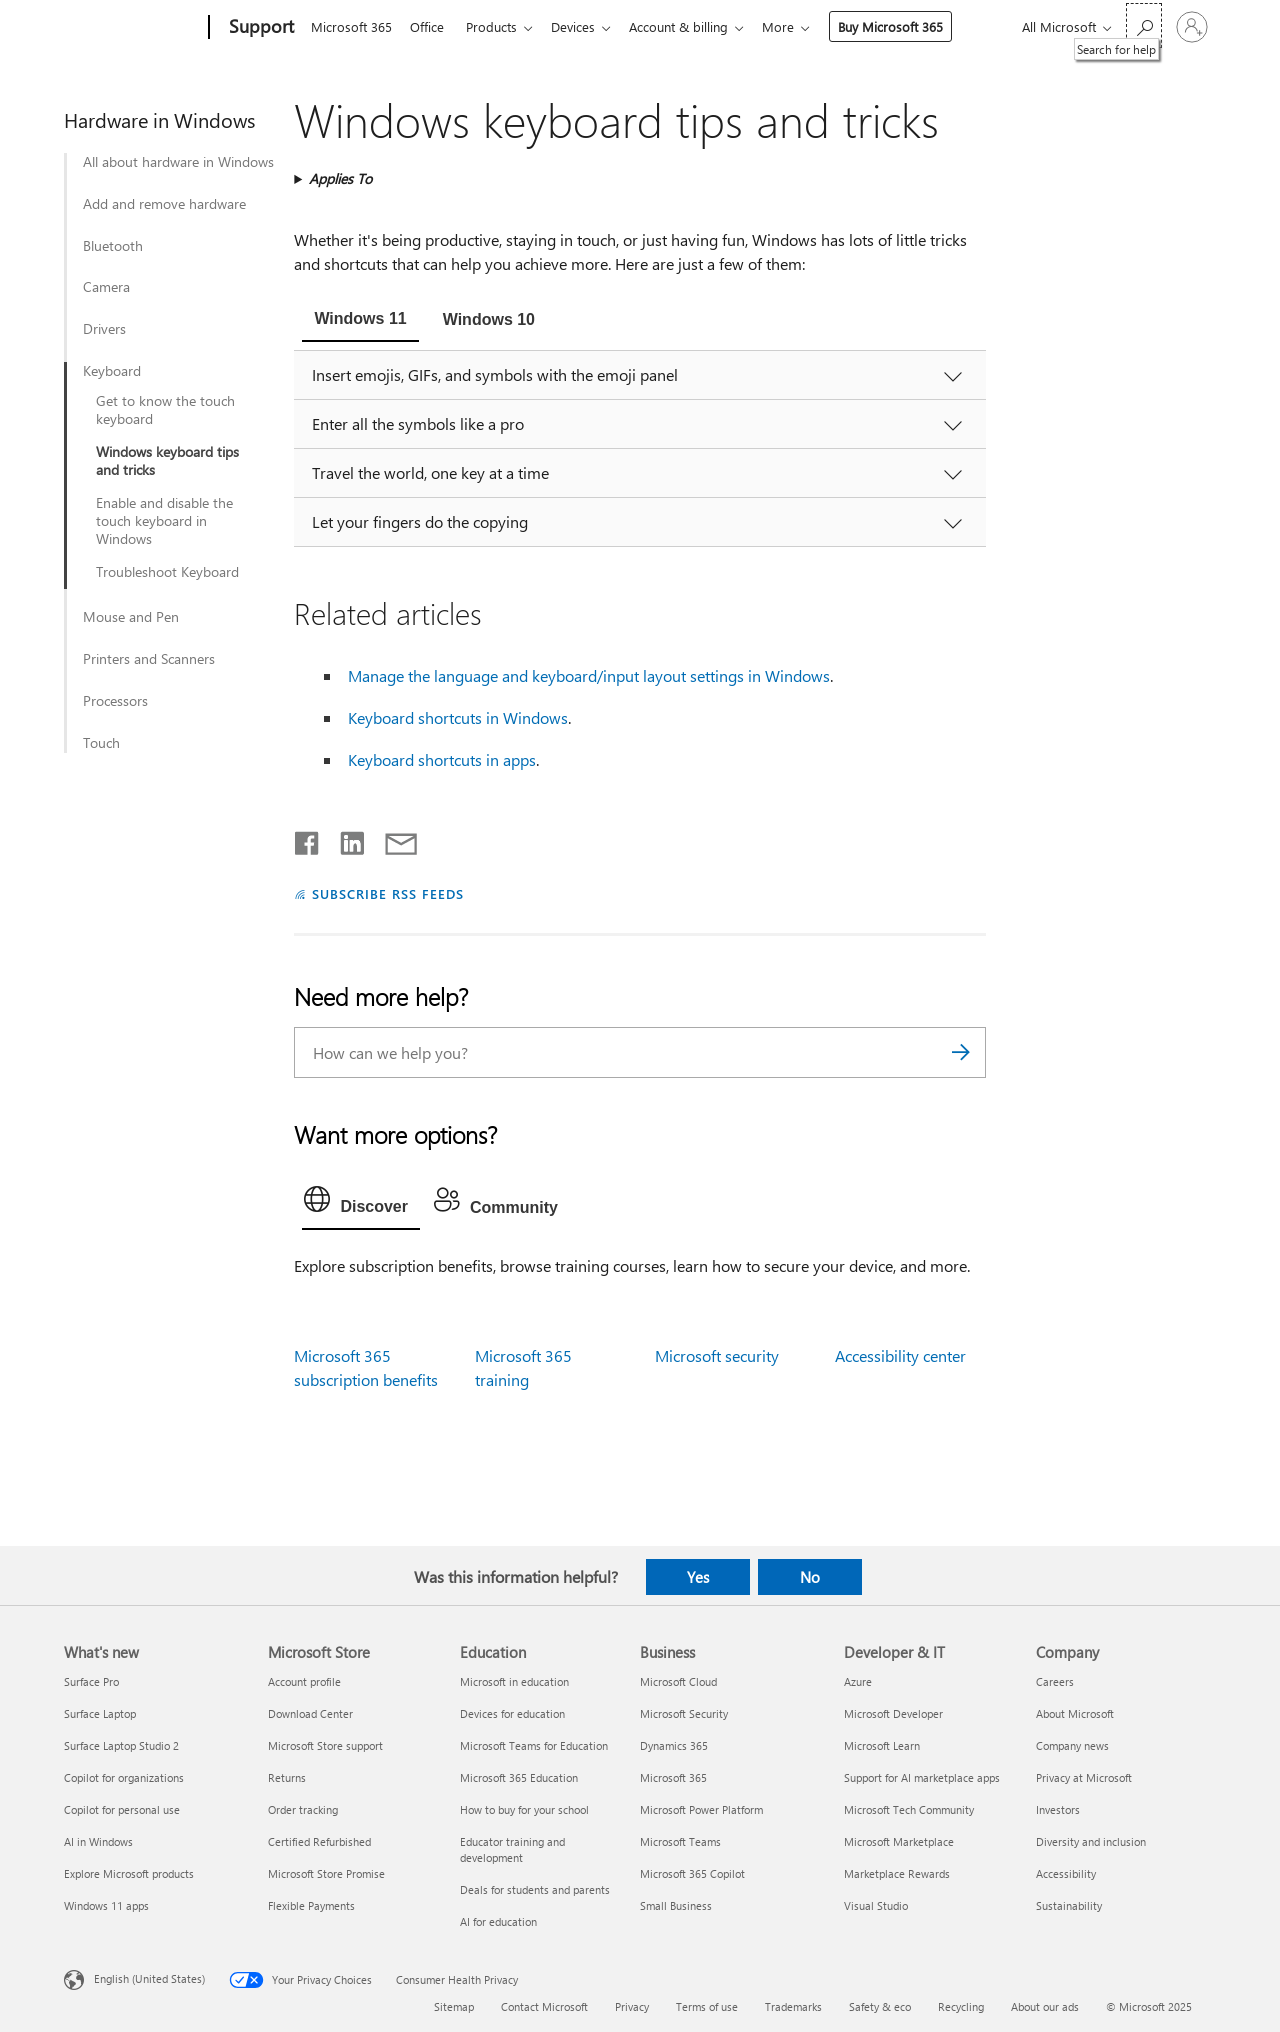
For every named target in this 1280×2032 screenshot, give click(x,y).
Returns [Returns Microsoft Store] (287, 1777)
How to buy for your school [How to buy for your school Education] (524, 1809)
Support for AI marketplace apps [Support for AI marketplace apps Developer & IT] (922, 1777)
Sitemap (454, 2006)
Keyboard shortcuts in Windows (458, 717)
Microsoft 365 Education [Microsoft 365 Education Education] (519, 1777)
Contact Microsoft (544, 2006)
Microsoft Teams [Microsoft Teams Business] (680, 1841)
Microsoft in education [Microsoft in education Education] (514, 1681)
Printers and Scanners (149, 659)
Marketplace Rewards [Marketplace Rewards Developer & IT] (897, 1873)
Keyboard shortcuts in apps (442, 759)
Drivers (104, 329)
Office (431, 26)
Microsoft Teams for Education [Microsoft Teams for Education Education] (534, 1745)
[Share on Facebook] (308, 839)
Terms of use (707, 2006)
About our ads (1045, 2006)
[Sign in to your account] (1192, 27)
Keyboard (112, 371)
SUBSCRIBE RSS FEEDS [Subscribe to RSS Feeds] (388, 893)
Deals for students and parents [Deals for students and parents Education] (535, 1889)
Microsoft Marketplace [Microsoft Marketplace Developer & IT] (899, 1841)
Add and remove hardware (164, 204)
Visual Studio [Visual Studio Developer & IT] (876, 1905)
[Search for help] (1144, 25)
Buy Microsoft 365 (910, 26)
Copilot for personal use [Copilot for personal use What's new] (122, 1809)
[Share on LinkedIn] (344, 839)
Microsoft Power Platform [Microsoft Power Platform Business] (701, 1809)
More (798, 26)
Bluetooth (113, 246)
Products (499, 26)
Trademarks (793, 2006)
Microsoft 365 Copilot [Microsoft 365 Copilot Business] (692, 1873)
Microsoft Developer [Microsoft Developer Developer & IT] (893, 1713)
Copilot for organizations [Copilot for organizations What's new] (124, 1777)
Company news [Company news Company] (1072, 1745)
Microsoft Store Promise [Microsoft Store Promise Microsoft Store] (326, 1873)
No (810, 1577)
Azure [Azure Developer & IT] (858, 1681)
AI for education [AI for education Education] (498, 1921)
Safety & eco (880, 2006)
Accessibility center (900, 1355)
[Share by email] (392, 839)
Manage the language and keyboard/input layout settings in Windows (589, 675)
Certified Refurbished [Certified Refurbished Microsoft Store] (319, 1841)
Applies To (340, 178)
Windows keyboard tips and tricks (167, 461)
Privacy (632, 2006)
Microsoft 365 (351, 26)
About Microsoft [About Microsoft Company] (1075, 1713)
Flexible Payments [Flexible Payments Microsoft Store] (311, 1905)
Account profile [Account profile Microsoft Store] (304, 1681)
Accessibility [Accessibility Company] (1066, 1873)
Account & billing (694, 26)
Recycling (961, 2006)
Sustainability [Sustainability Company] (1069, 1905)
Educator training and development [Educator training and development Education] (512, 1849)
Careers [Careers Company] (1055, 1681)
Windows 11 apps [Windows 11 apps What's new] (106, 1905)
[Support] (259, 28)
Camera (106, 287)
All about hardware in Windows (178, 162)
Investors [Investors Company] (1058, 1809)
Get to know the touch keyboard (165, 410)
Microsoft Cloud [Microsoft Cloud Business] (678, 1681)
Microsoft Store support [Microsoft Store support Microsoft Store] (325, 1745)
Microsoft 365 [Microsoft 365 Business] (673, 1777)
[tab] (360, 321)
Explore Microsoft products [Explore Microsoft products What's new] (129, 1873)
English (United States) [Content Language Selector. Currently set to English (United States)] (149, 1978)
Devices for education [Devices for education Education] (512, 1713)
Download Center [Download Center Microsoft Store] (310, 1713)
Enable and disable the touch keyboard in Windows (164, 521)
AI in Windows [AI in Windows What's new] (98, 1841)
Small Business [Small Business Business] (676, 1905)
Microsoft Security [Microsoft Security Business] (684, 1713)
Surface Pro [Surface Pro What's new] (91, 1681)
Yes (698, 1577)
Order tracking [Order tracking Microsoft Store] (303, 1809)
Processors (115, 701)
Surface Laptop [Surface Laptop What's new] (100, 1713)
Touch (101, 743)
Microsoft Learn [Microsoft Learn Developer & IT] (882, 1745)
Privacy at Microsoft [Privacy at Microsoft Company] (1084, 1777)
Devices (585, 26)
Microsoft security (717, 1355)
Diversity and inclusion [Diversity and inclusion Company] (1091, 1841)
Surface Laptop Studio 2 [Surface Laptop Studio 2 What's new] (121, 1745)
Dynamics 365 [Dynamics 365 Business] (674, 1745)
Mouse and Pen (131, 617)
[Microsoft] (132, 28)
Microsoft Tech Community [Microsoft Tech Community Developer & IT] (909, 1809)
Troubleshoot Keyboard (167, 572)
